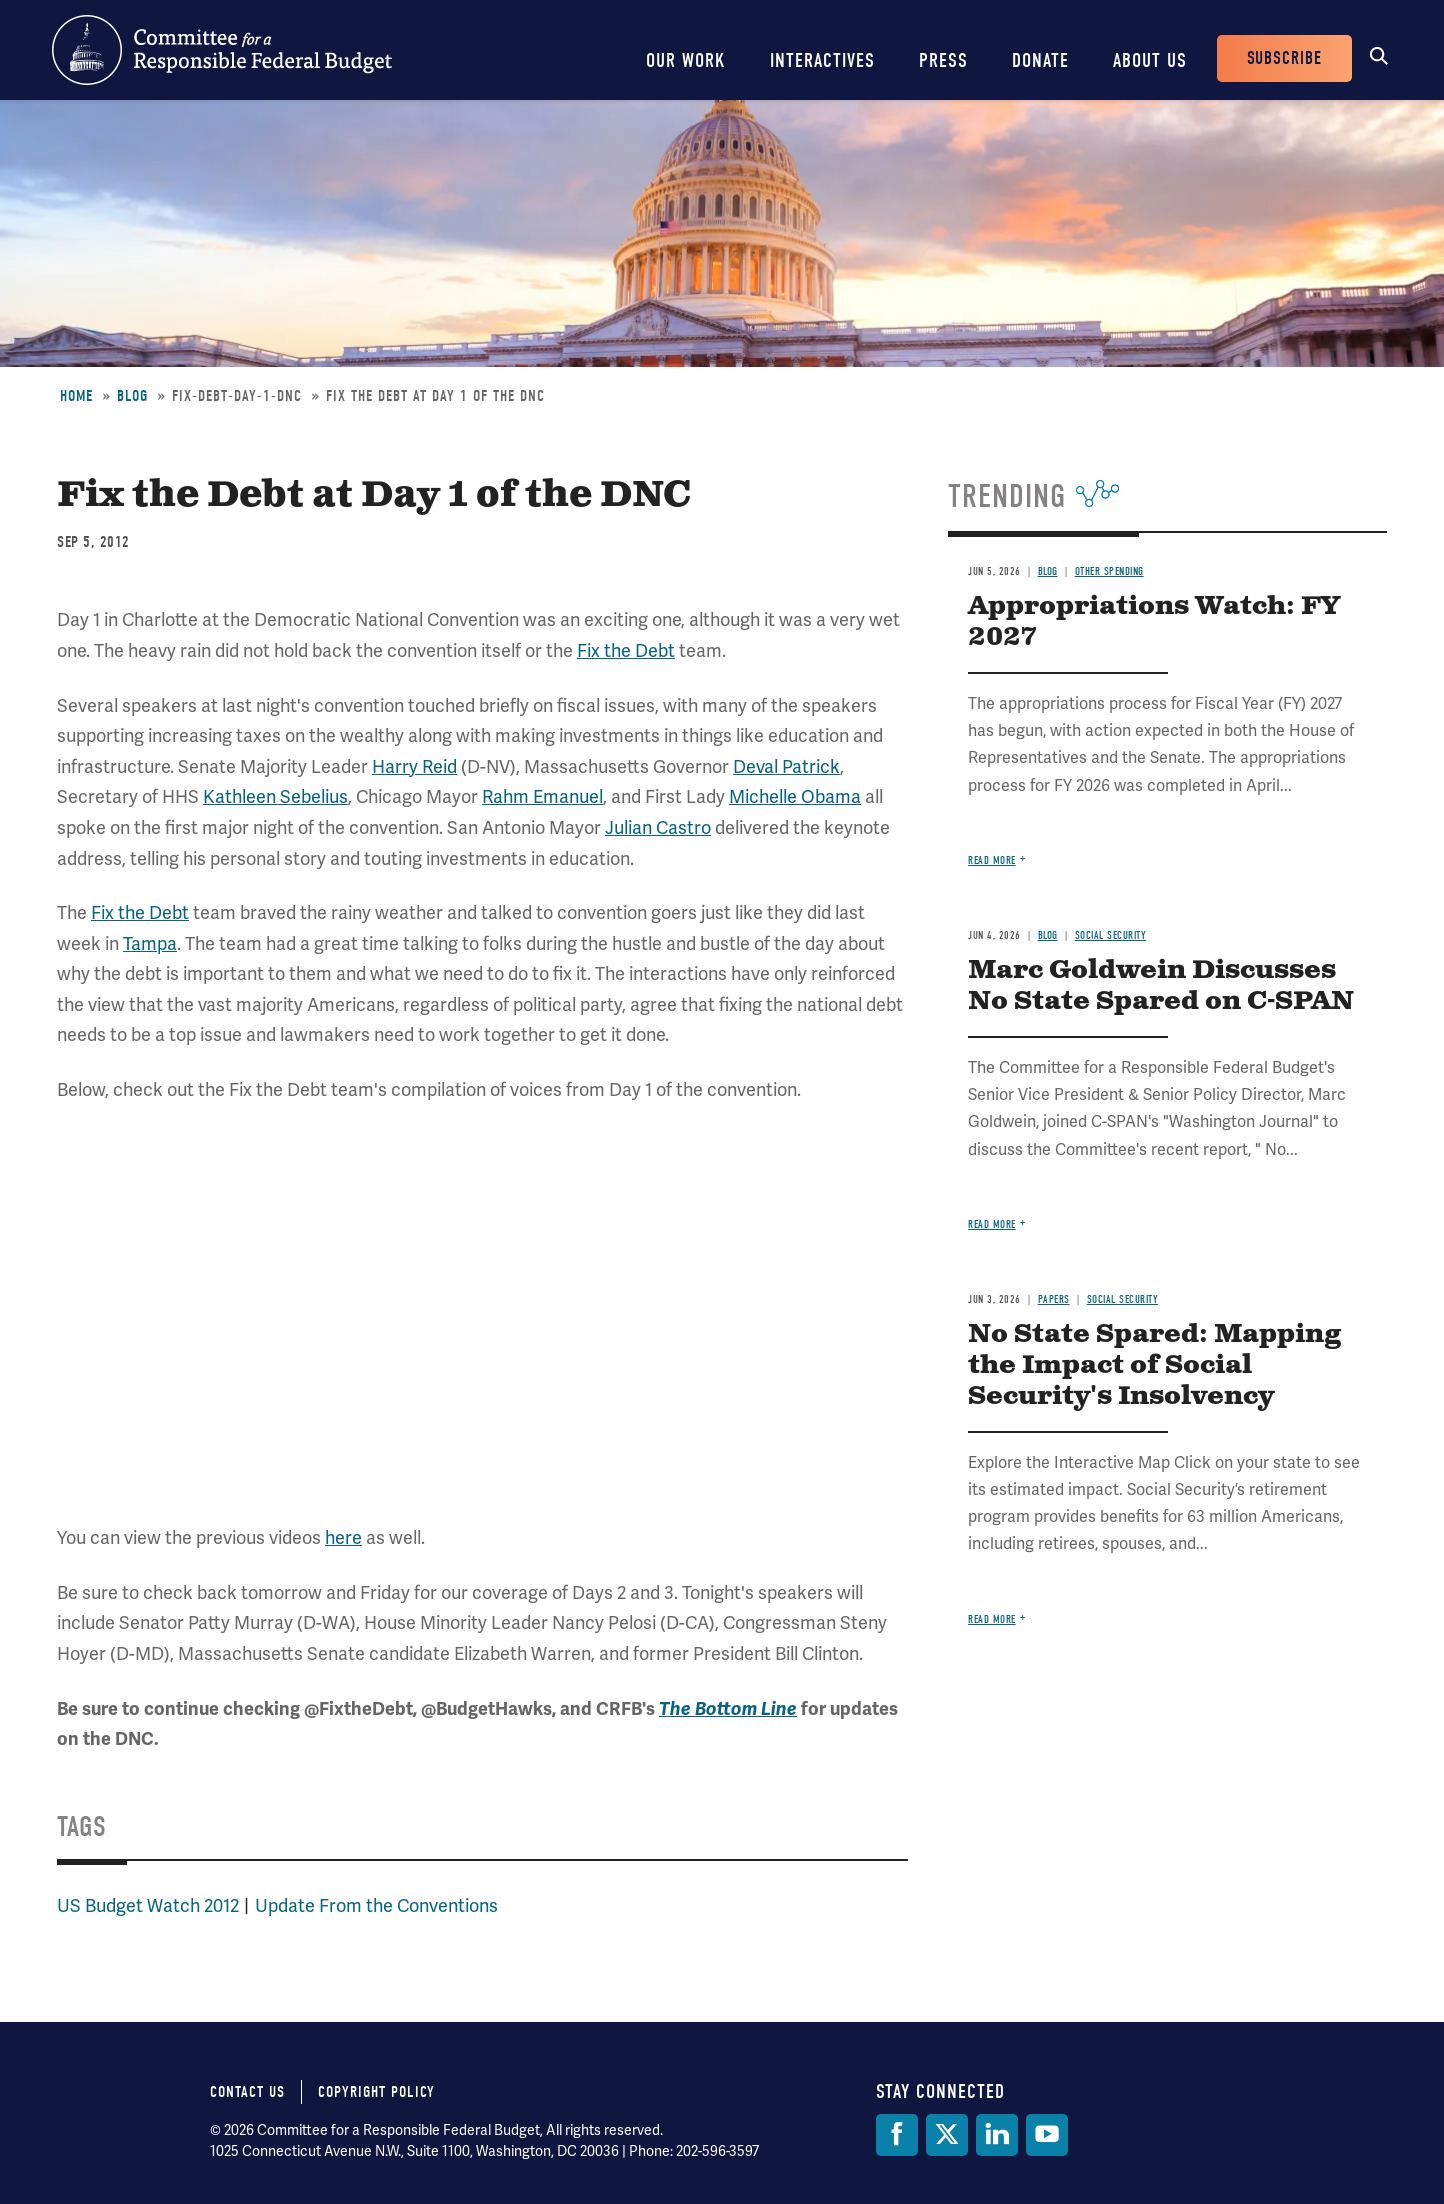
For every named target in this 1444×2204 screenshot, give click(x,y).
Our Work (686, 60)
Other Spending (1109, 571)
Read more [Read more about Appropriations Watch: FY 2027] (992, 860)
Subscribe (1284, 58)
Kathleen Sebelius (275, 796)
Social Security (1111, 935)
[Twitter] (947, 2135)
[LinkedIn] (997, 2135)
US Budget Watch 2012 (148, 1905)
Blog (132, 396)
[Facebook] (897, 2135)
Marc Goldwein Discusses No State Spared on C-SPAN (1161, 986)
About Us (1150, 60)
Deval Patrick (786, 766)
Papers (1054, 1299)
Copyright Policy (376, 2092)
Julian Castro (658, 827)
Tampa (150, 943)
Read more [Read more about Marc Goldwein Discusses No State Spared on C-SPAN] (992, 1224)
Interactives (822, 60)
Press (943, 60)
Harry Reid (414, 766)
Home (76, 396)
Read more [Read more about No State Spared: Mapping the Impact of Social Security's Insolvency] (992, 1619)
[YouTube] (1047, 2135)
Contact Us (247, 2092)
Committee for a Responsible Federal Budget (222, 50)
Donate (1040, 60)
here (343, 1537)
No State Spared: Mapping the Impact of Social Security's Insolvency (1154, 1365)
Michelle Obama (795, 796)
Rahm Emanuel (542, 796)
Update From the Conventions (376, 1905)
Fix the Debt (626, 650)
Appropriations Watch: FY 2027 (1154, 622)
